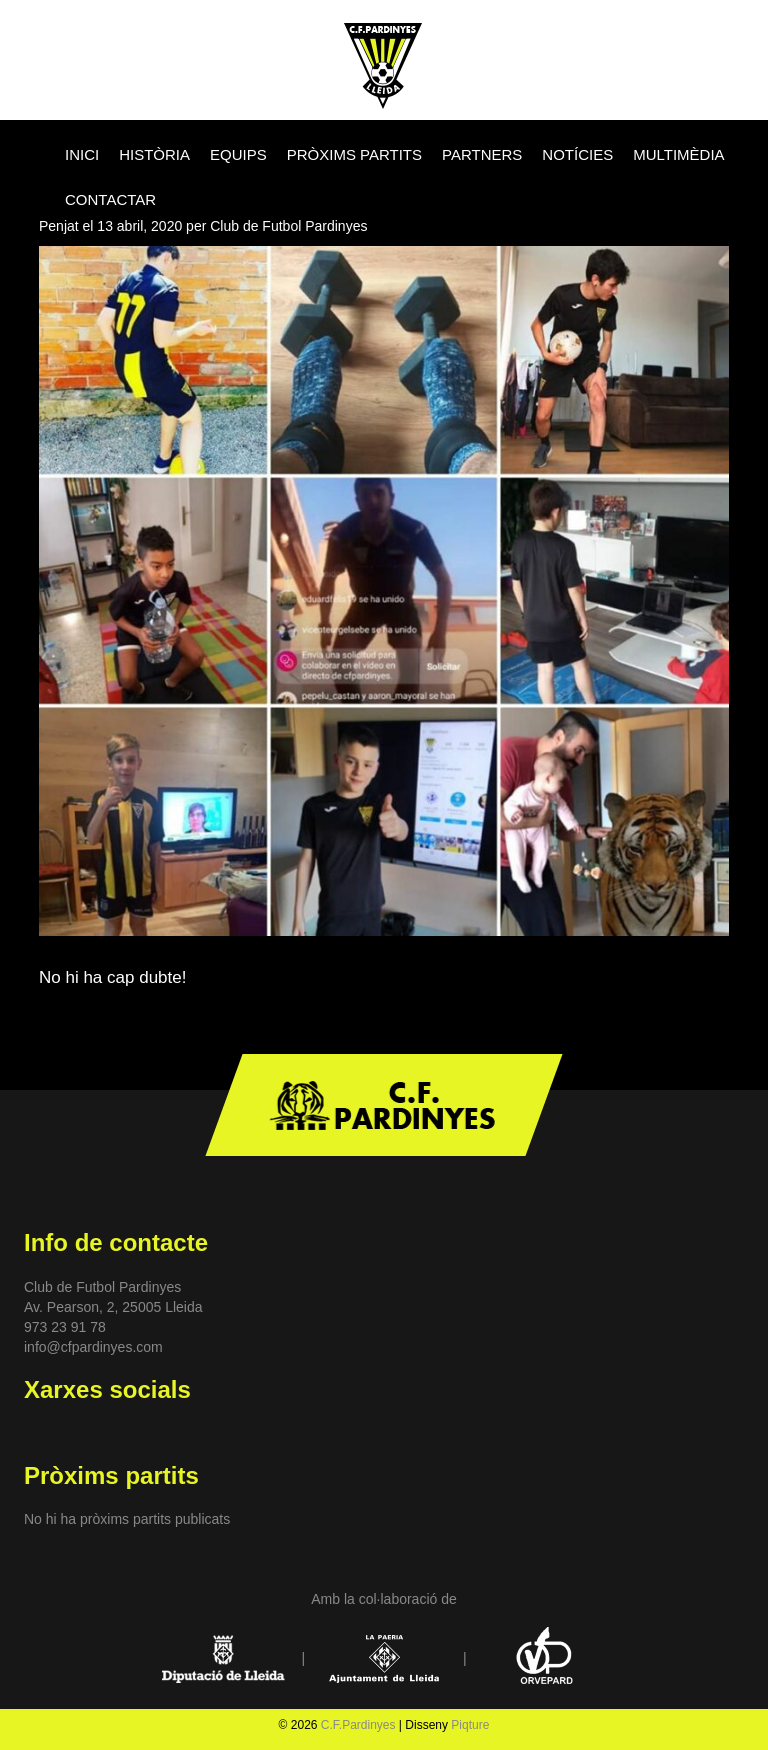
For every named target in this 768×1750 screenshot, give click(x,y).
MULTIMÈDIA (678, 154)
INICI (82, 154)
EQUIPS (238, 154)
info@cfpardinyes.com (93, 1347)
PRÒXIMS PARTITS (354, 154)
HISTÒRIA (154, 154)
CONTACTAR (110, 199)
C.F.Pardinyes (358, 1725)
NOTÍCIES (577, 154)
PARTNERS (482, 154)
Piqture (470, 1725)
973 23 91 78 (65, 1327)
